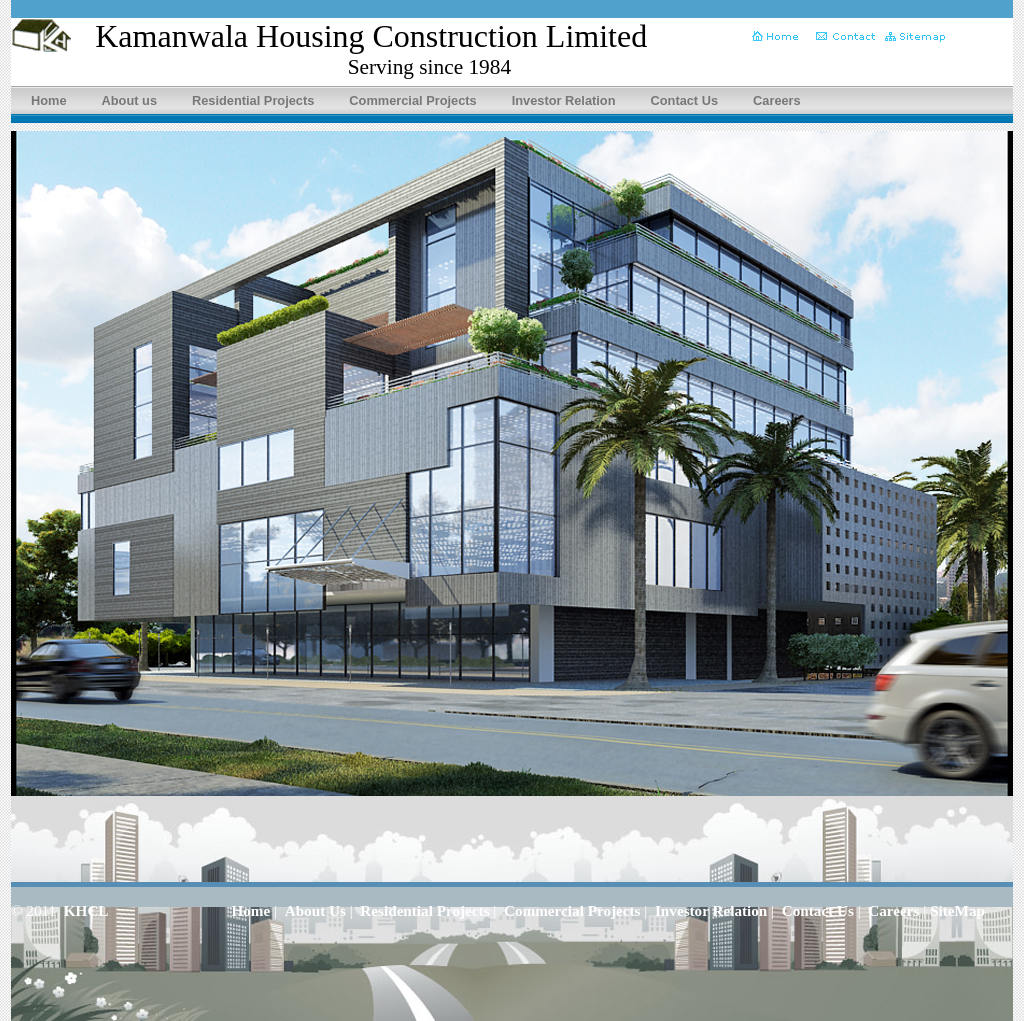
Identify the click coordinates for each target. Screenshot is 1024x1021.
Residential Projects (253, 100)
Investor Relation (564, 100)
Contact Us (685, 100)
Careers (777, 100)
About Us (315, 910)
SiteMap (957, 910)
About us (129, 100)
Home (49, 100)
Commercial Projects (412, 100)
